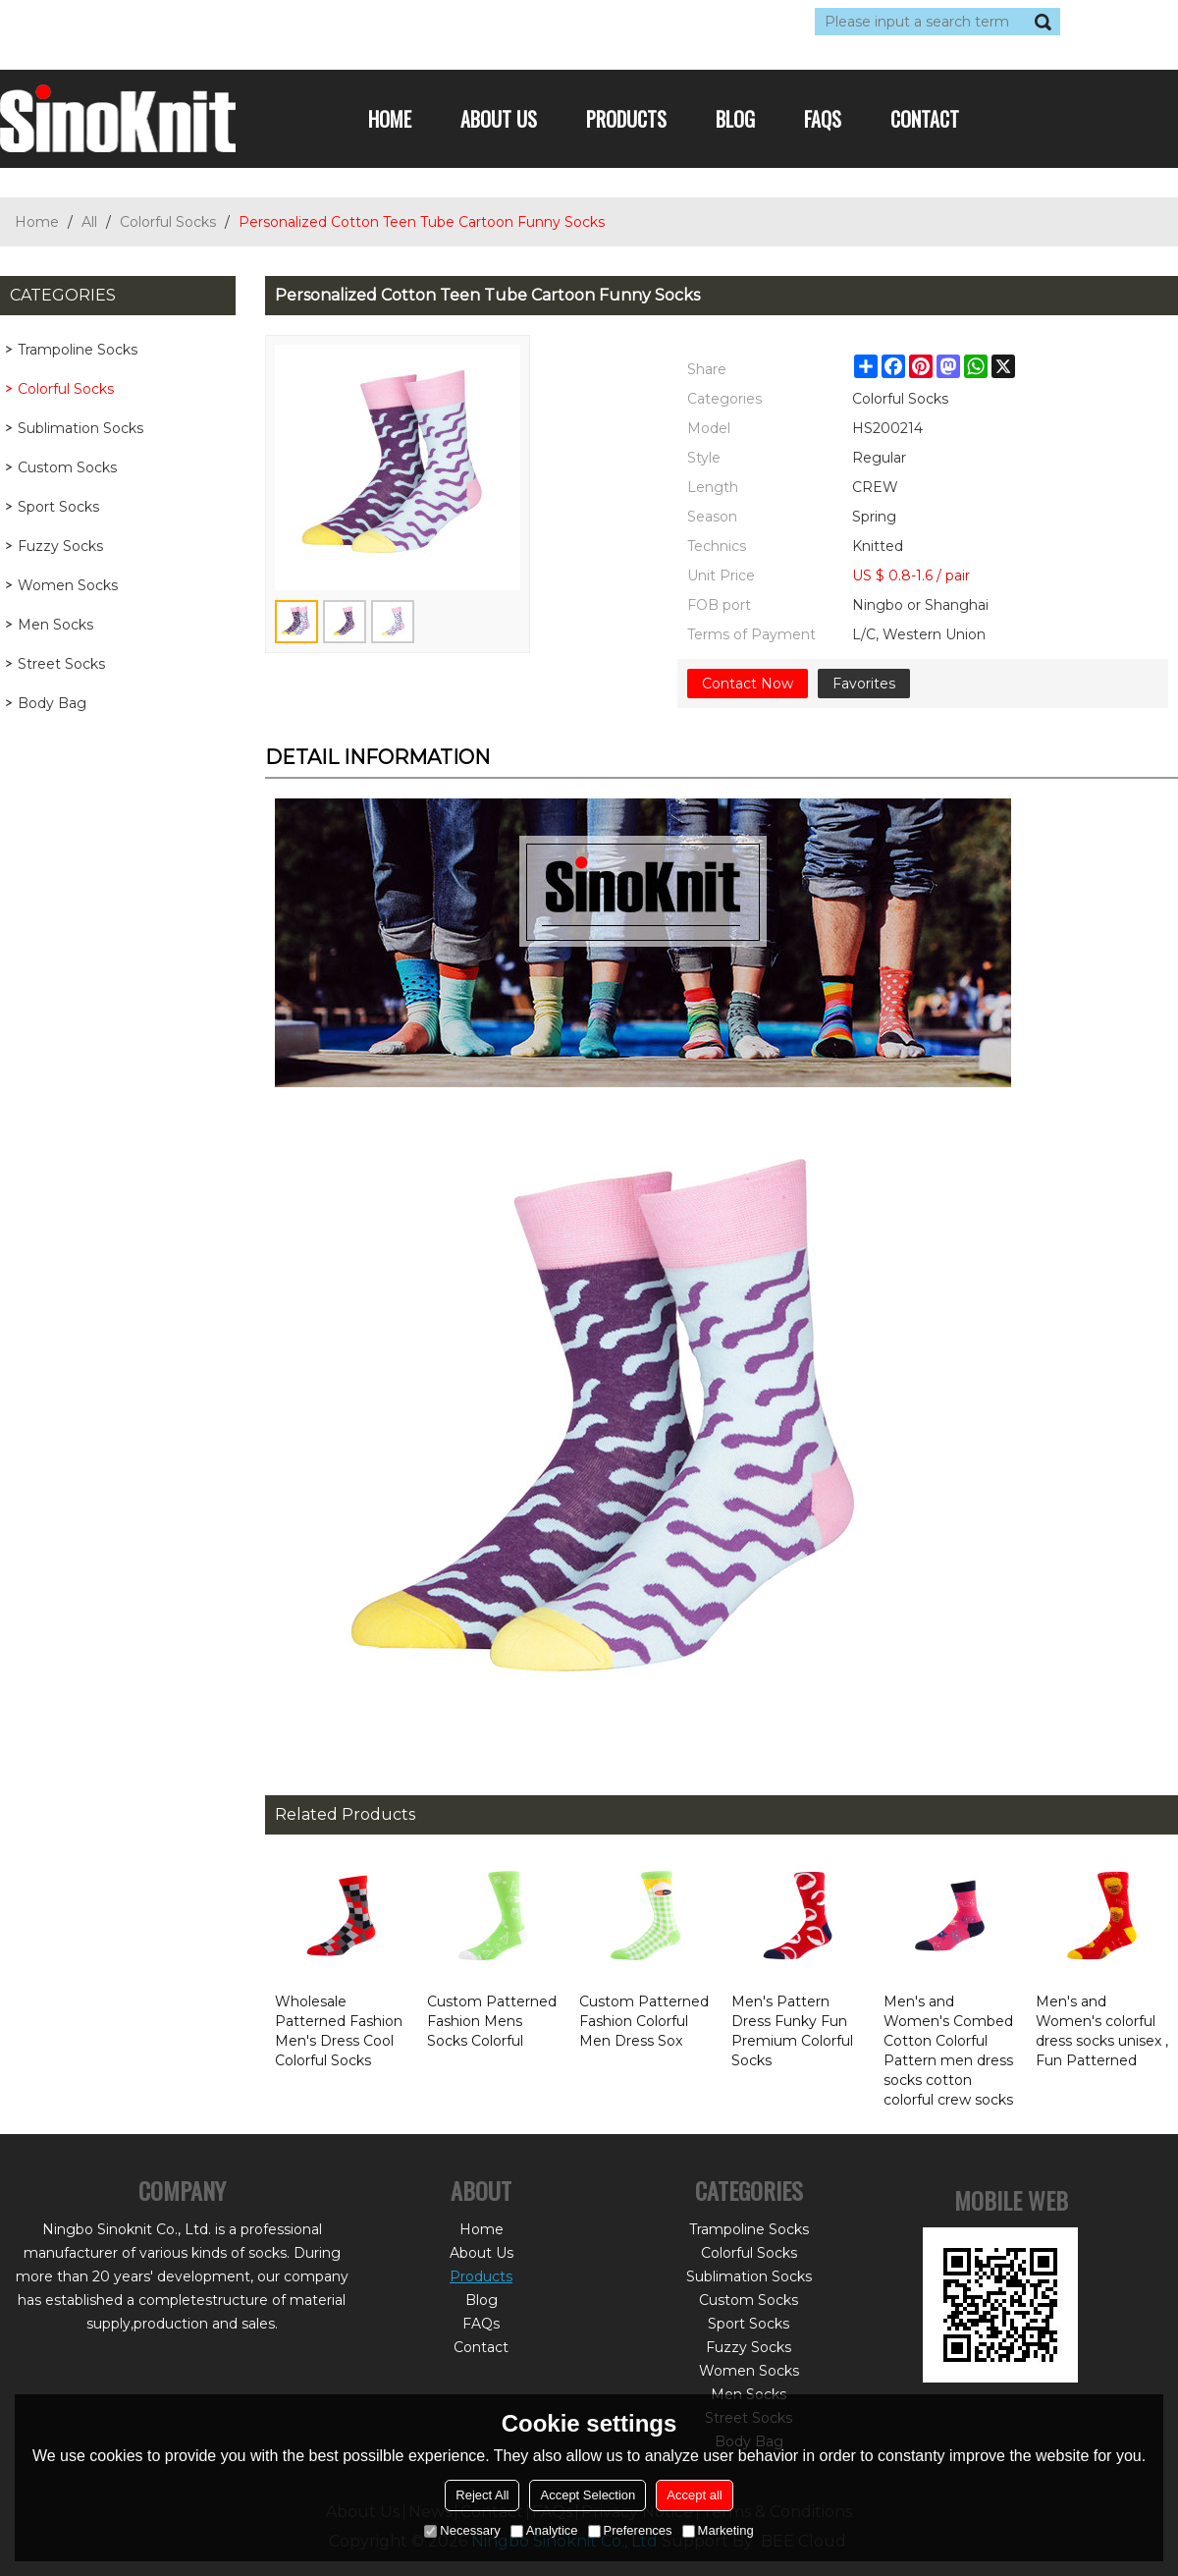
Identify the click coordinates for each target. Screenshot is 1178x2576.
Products (626, 119)
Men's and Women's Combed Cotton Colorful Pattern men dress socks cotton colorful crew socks (948, 2051)
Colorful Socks (168, 222)
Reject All (482, 2495)
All (89, 222)
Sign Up (181, 21)
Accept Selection (587, 2495)
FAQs (822, 119)
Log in (119, 21)
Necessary (462, 2530)
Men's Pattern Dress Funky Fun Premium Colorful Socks (792, 2031)
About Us (498, 119)
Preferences (630, 2530)
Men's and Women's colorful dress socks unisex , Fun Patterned (1102, 2031)
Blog (735, 119)
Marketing (718, 2530)
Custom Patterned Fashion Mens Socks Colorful (492, 2021)
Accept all (694, 2495)
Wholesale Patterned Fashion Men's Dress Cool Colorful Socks (338, 2031)
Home (389, 119)
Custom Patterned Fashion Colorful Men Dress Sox (644, 2021)
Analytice (544, 2530)
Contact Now (747, 683)
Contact (924, 119)
